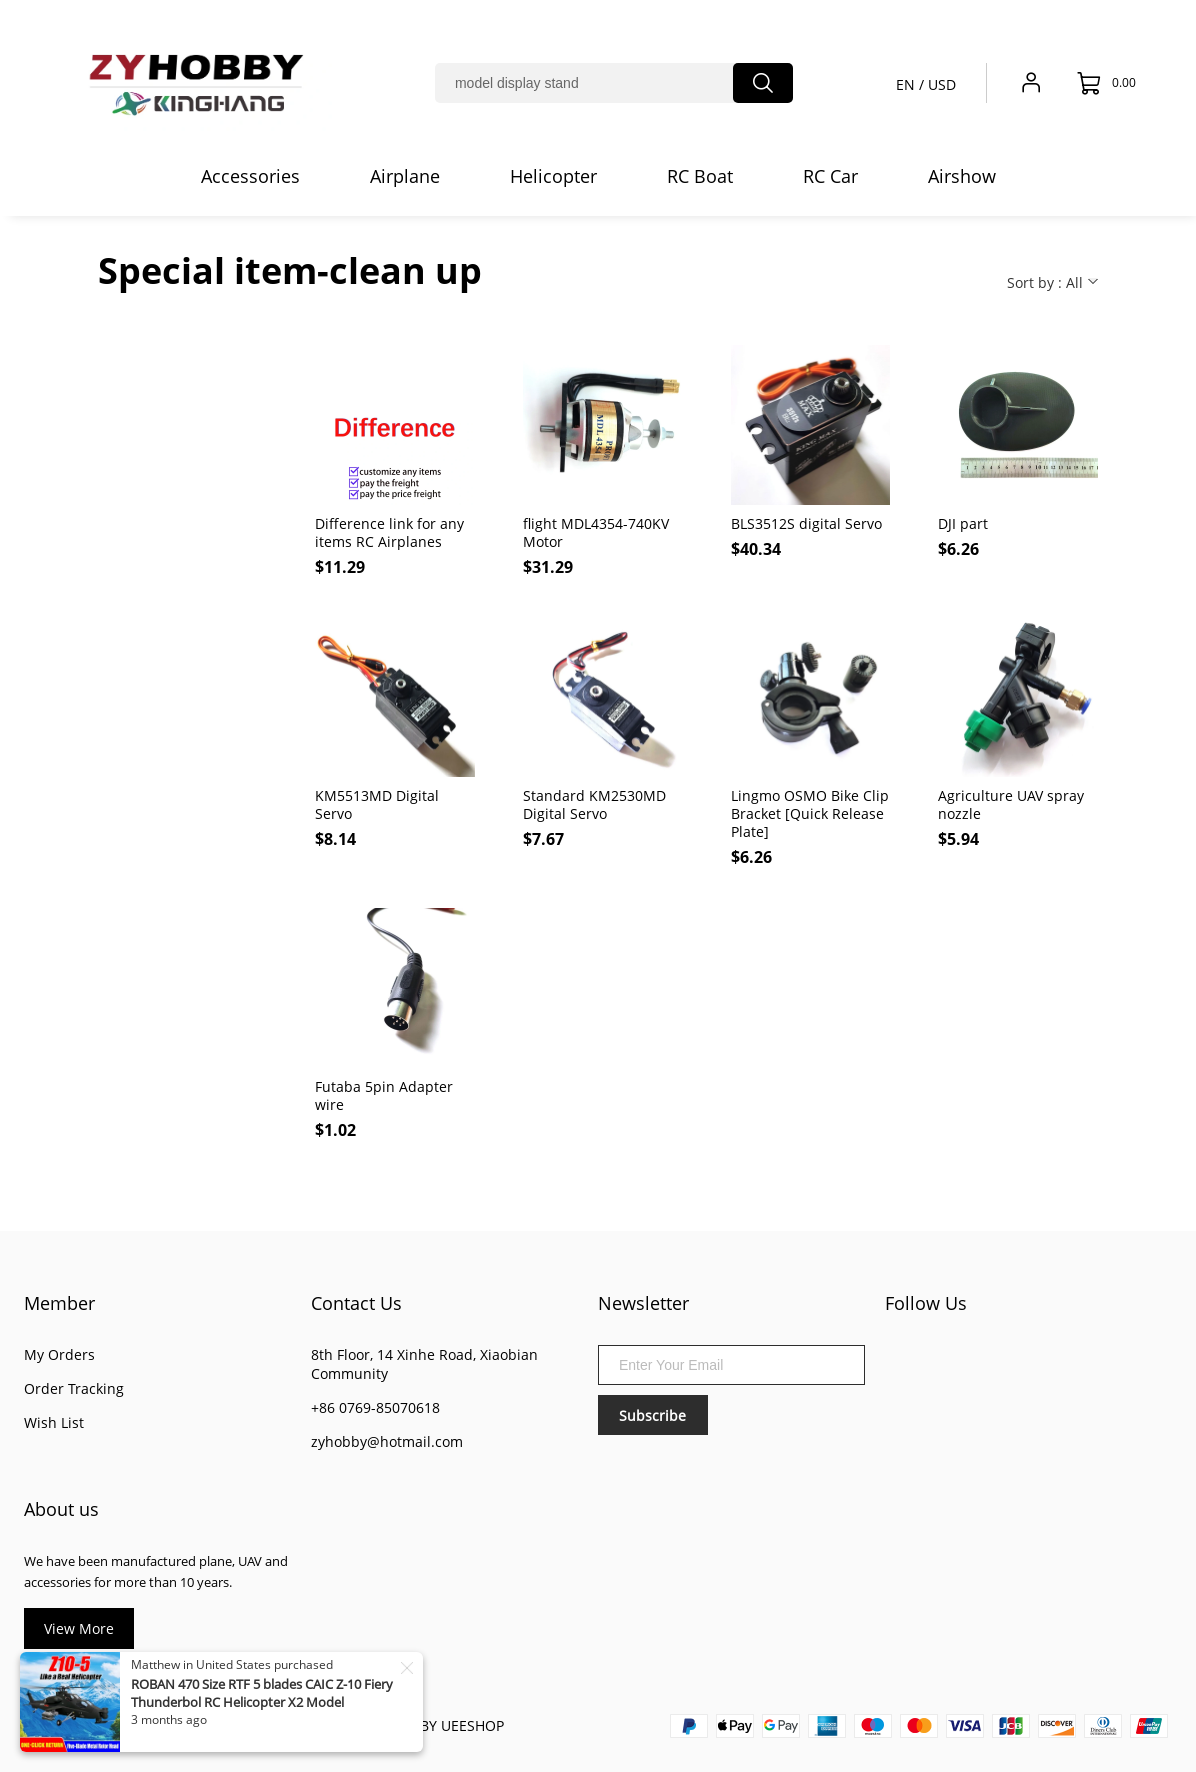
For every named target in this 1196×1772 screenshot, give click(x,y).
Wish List (54, 1422)
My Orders (59, 1354)
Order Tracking (74, 1388)
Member (59, 1303)
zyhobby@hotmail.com (387, 1441)
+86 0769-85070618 (375, 1407)
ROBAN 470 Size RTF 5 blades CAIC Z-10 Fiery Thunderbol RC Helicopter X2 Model (262, 1693)
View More (79, 1628)
